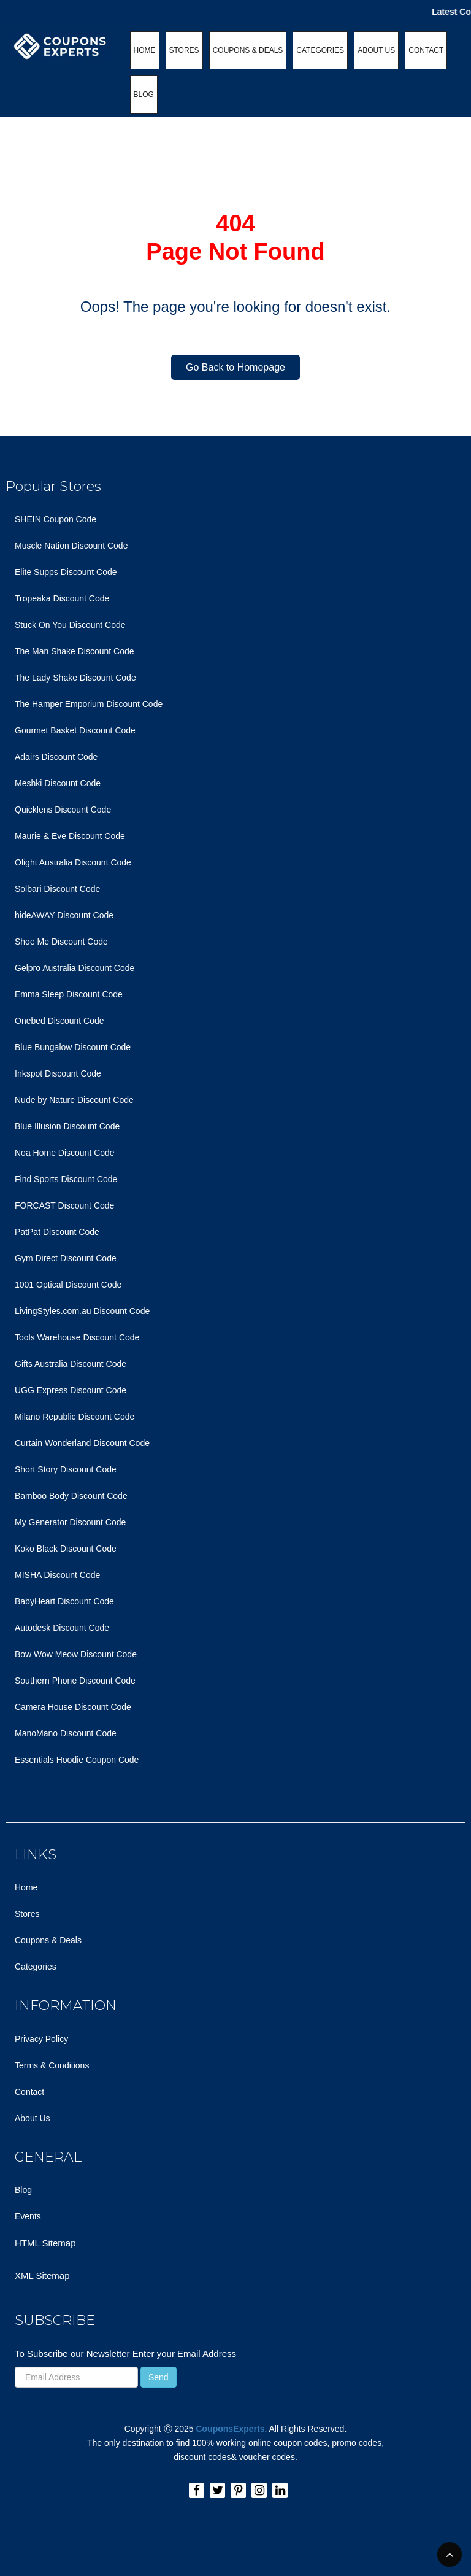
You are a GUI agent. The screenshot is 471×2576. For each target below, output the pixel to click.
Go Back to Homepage (235, 367)
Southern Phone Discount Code (75, 1680)
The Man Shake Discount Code (74, 651)
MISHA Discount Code (57, 1575)
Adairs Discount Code (56, 757)
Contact (29, 2092)
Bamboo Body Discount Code (71, 1496)
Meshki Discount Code (58, 783)
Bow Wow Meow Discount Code (76, 1654)
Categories (35, 1966)
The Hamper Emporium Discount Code (89, 704)
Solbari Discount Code (57, 889)
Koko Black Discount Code (66, 1548)
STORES (184, 50)
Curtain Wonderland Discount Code (82, 1443)
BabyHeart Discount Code (64, 1601)
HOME (145, 50)
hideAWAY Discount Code (64, 915)
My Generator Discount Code (70, 1522)
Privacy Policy (41, 2039)
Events (28, 2216)
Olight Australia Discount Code (73, 862)
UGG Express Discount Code (70, 1390)
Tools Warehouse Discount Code (77, 1337)
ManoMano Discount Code (66, 1733)
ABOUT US (376, 50)
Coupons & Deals (48, 1940)
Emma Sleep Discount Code (69, 994)
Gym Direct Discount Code (66, 1258)
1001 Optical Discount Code (68, 1285)
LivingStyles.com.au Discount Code (82, 1311)
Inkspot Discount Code (58, 1073)
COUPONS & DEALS (248, 50)
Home (26, 1887)
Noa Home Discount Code (65, 1153)
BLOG (144, 94)
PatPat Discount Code (57, 1232)
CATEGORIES (320, 50)
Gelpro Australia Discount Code (74, 968)
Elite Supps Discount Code (66, 572)
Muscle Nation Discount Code (71, 546)
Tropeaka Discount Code (62, 598)
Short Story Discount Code (66, 1469)
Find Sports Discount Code (66, 1179)
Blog (23, 2190)
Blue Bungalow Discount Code (73, 1047)
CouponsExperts (230, 2429)
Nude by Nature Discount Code (74, 1100)
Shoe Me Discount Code (61, 941)
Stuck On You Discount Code (70, 625)
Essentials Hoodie (49, 1760)
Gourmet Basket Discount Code (75, 730)
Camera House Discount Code (73, 1707)
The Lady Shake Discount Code (75, 678)
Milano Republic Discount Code (74, 1416)
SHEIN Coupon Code (55, 519)
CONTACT (425, 50)
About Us (32, 2118)
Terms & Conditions (52, 2065)
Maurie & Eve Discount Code (70, 836)
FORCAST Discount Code (64, 1205)
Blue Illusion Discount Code (67, 1126)
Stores (27, 1914)
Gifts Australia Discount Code (70, 1364)
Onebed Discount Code (59, 1021)
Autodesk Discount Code (62, 1628)
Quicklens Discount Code (63, 809)
